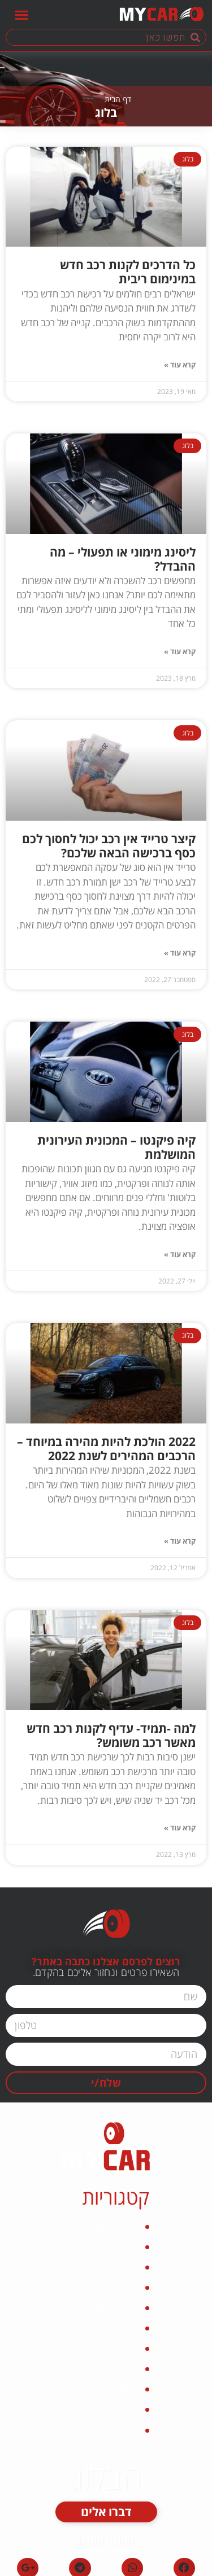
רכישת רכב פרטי (103, 2226)
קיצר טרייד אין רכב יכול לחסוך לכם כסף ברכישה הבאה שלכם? (109, 846)
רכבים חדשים (109, 2287)
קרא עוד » (180, 365)
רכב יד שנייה (111, 2308)
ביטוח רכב (116, 2430)
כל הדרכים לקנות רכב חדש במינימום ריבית (128, 272)
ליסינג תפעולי (109, 2369)
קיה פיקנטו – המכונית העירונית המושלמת (116, 1147)
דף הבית (118, 99)
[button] (21, 14)
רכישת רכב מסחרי (100, 2247)
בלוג (129, 2409)
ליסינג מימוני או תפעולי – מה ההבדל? (123, 559)
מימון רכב (118, 2348)
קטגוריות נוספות (103, 2328)
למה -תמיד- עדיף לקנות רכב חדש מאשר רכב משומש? (111, 1735)
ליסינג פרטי (114, 2389)
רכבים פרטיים (109, 2267)
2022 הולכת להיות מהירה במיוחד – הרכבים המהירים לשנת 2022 (106, 1449)
